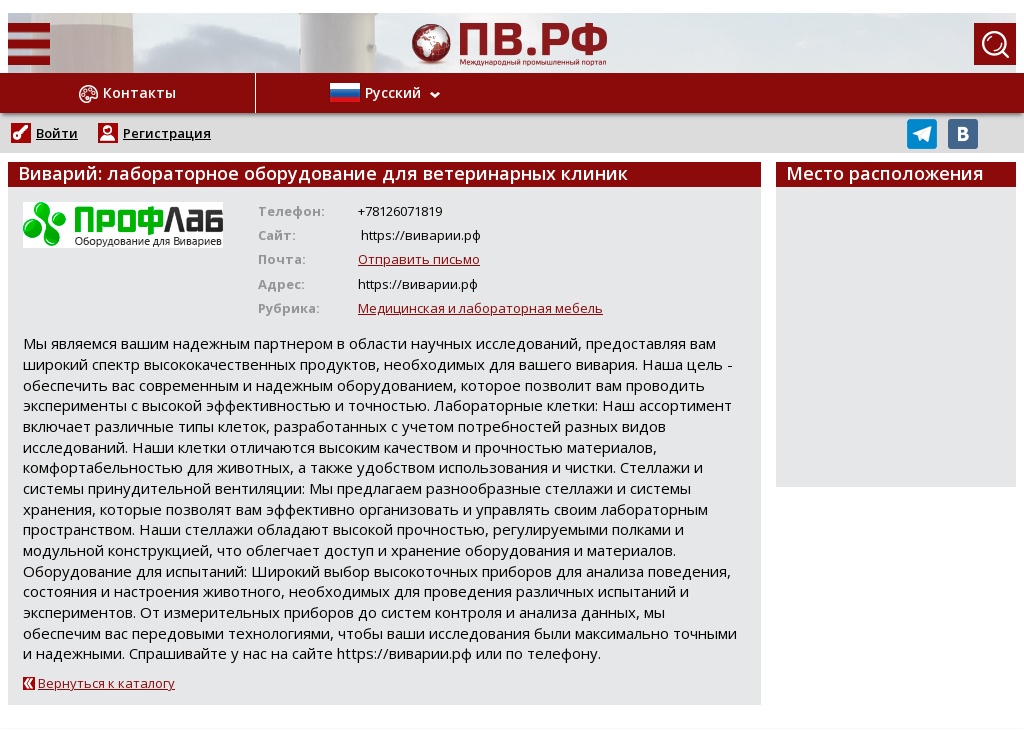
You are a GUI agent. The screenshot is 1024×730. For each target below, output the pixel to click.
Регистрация (167, 133)
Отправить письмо (419, 259)
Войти (57, 133)
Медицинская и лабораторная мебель (480, 308)
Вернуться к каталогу (106, 683)
